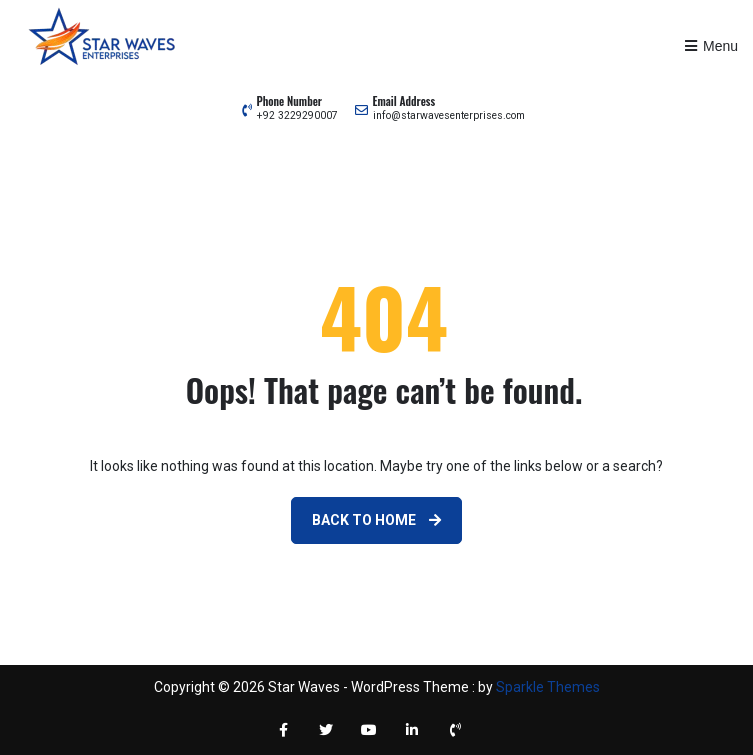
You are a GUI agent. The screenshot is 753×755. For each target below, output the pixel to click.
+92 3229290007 (297, 115)
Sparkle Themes (548, 687)
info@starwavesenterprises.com (449, 115)
